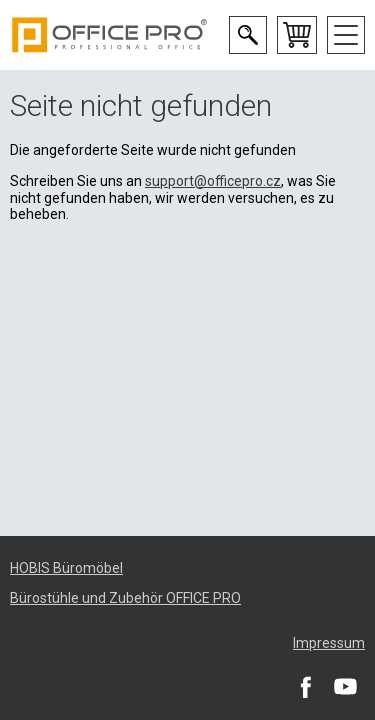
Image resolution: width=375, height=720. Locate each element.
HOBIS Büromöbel (66, 568)
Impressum (329, 643)
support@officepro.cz (213, 181)
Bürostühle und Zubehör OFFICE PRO (125, 598)
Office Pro (110, 35)
